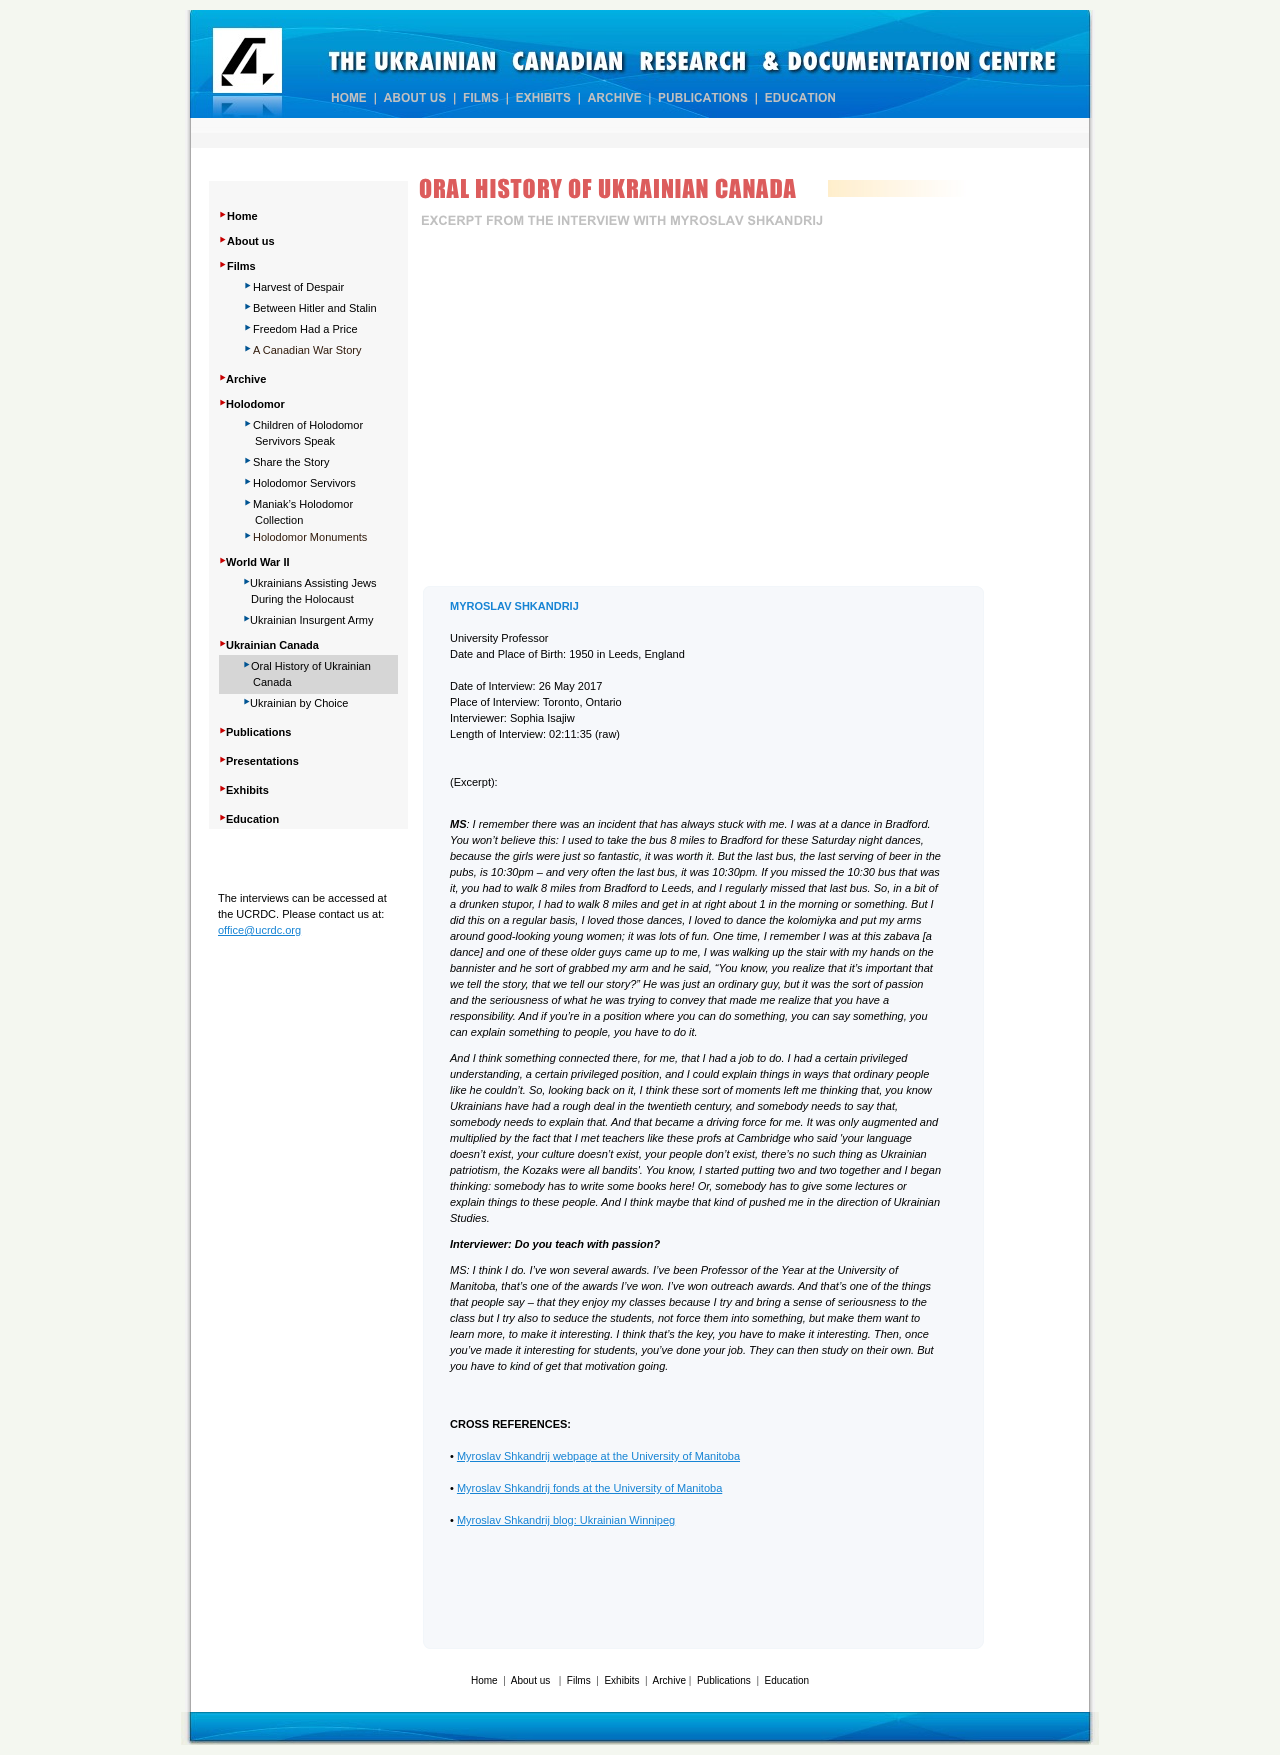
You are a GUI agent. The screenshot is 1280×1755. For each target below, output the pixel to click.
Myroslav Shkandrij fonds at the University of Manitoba (589, 1488)
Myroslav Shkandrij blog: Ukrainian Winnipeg (566, 1520)
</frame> (703, 410)
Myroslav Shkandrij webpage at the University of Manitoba (598, 1456)
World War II (258, 562)
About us (251, 241)
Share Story (291, 462)
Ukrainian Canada (272, 645)
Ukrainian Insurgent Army (312, 620)
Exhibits (621, 1680)
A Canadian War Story (307, 350)
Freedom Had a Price (305, 329)
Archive (669, 1680)
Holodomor (255, 404)
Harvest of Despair (298, 287)
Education (787, 1680)
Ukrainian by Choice (299, 703)
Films (241, 266)
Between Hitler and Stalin (315, 308)
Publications (724, 1680)
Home (242, 216)
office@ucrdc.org (259, 930)
